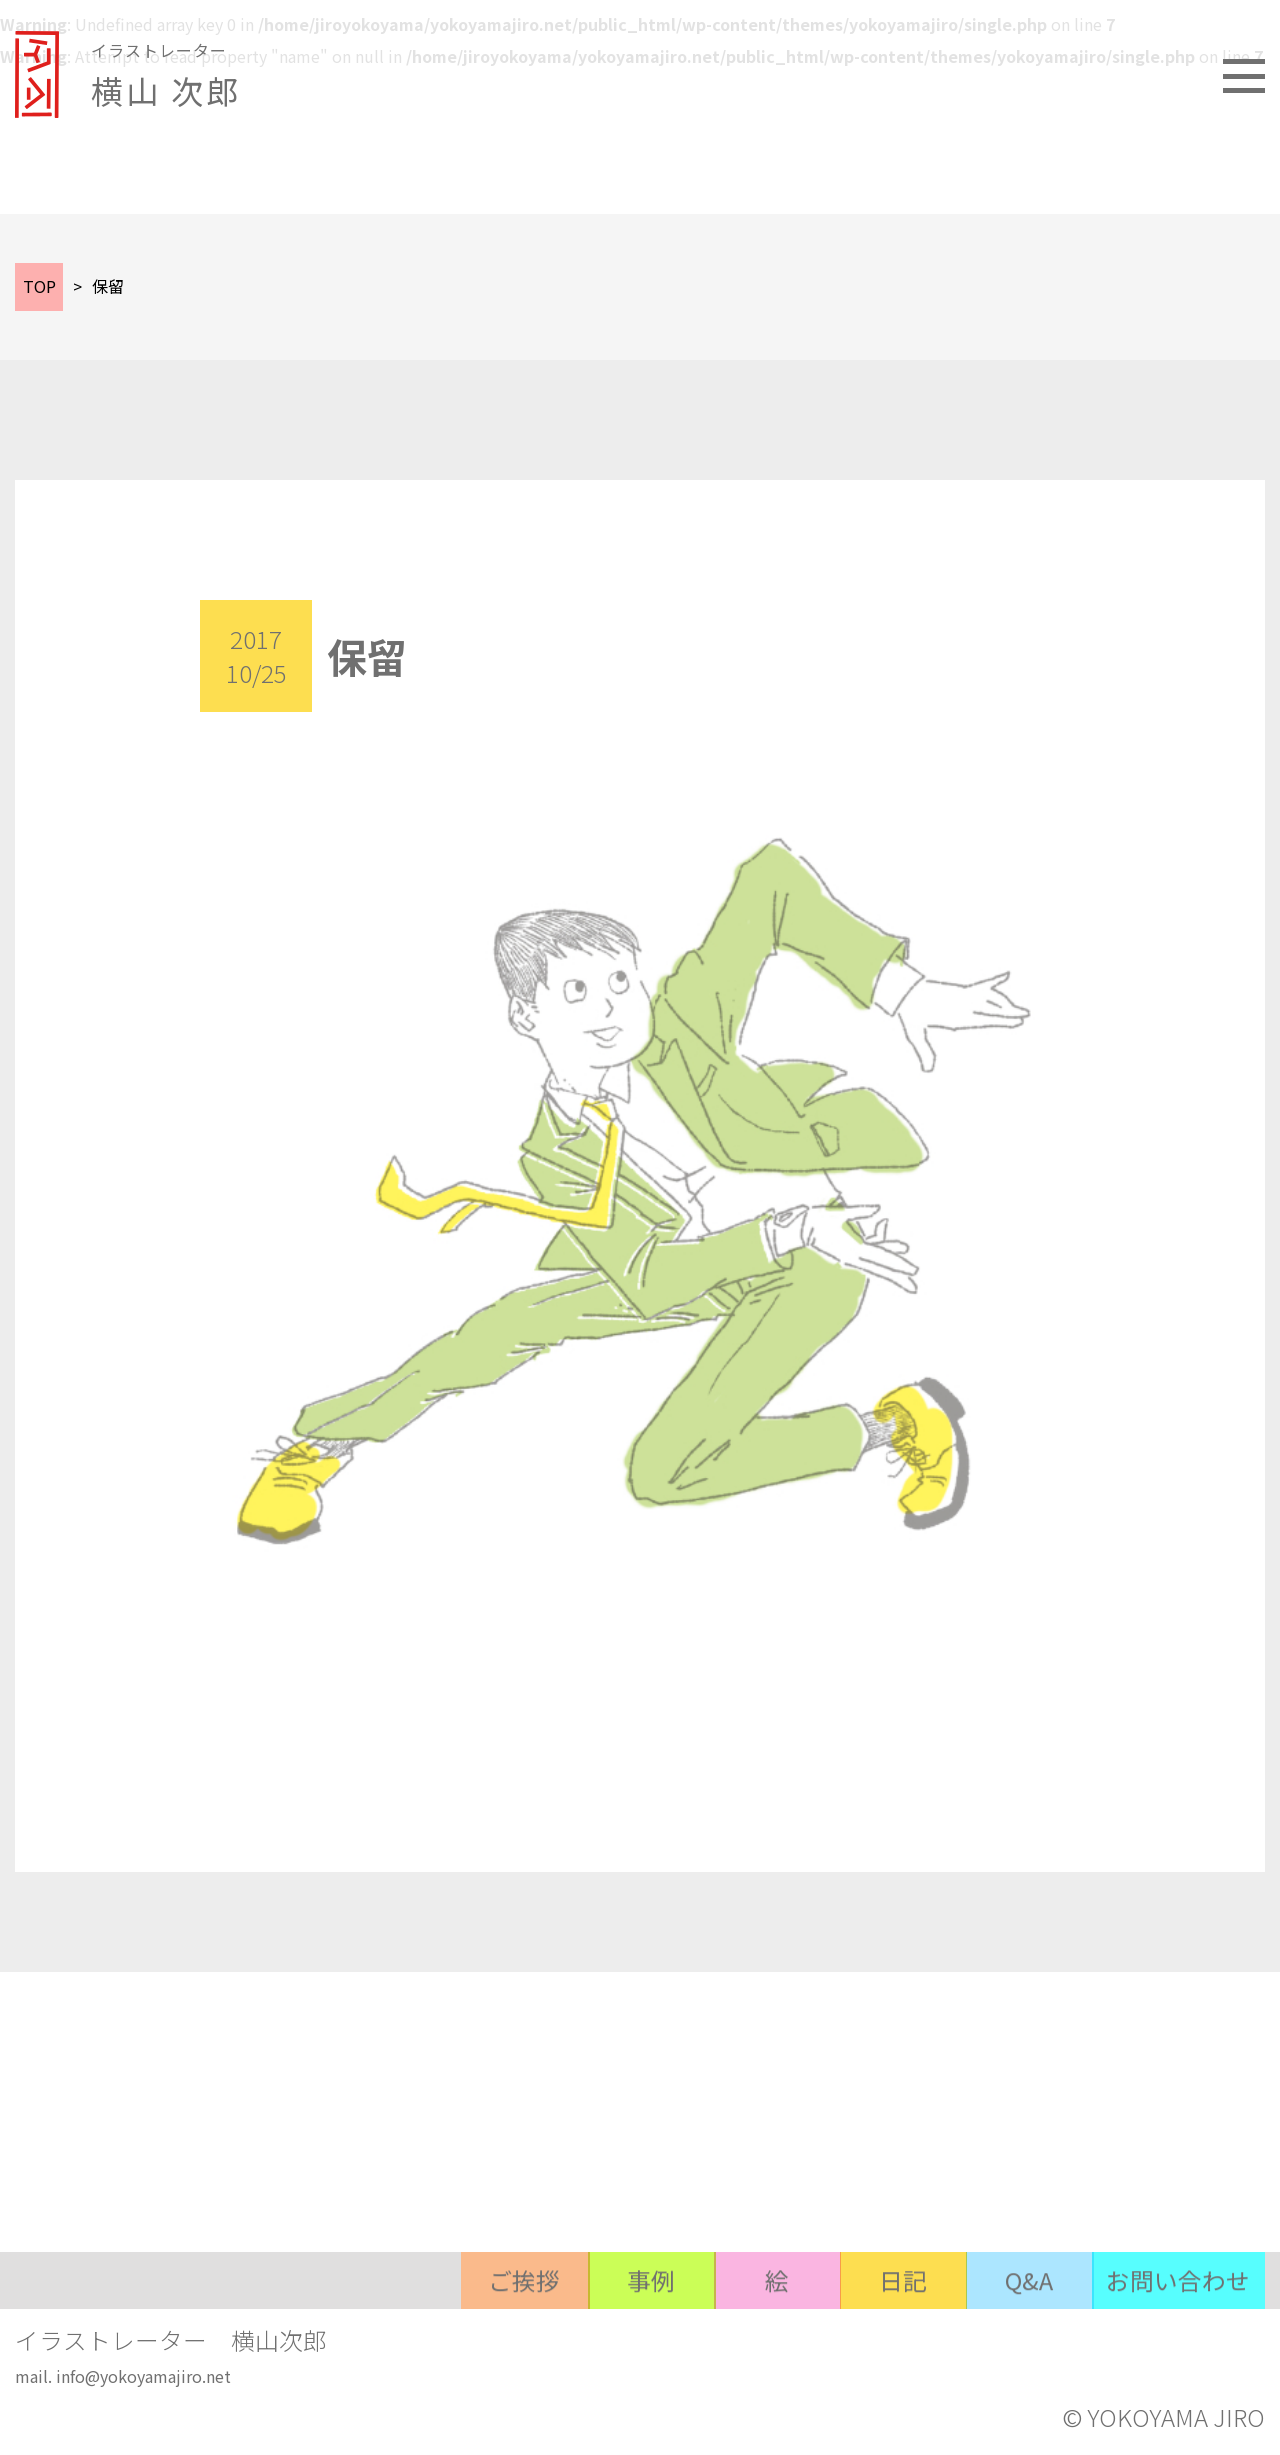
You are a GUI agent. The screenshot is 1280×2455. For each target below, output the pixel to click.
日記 (896, 2336)
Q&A (1026, 2336)
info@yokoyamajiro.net (143, 2378)
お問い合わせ (1178, 2336)
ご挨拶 (506, 2336)
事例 (636, 2336)
